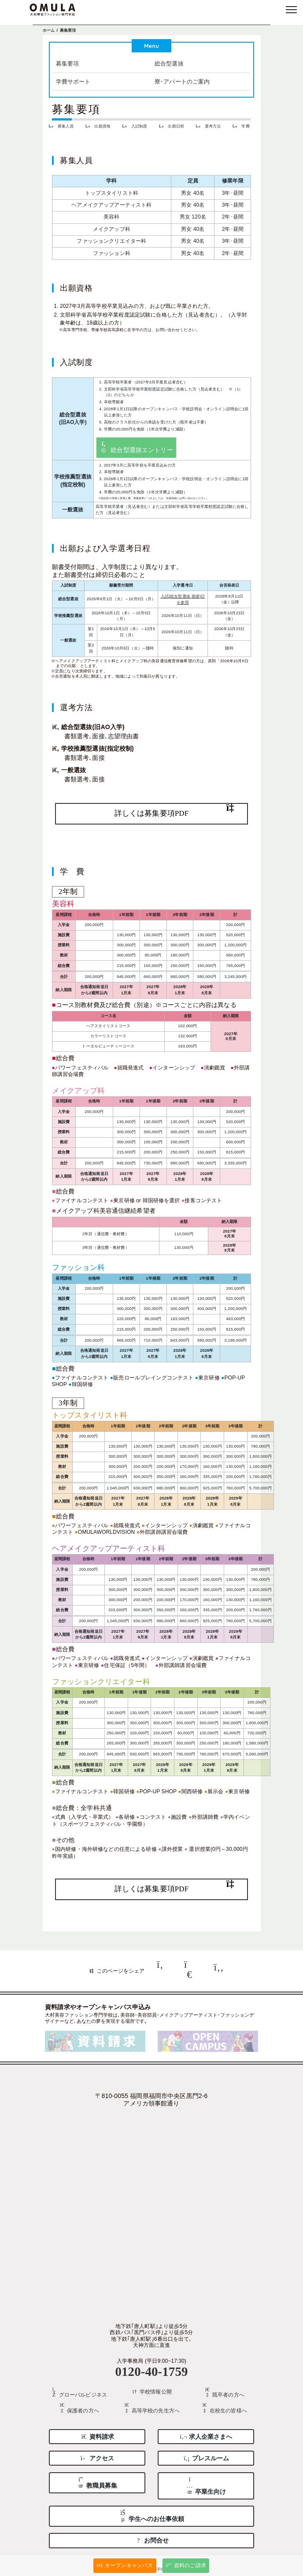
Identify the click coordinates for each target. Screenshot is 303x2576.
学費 (242, 125)
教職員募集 (97, 2477)
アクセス (97, 2452)
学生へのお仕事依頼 (151, 2510)
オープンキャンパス (125, 2565)
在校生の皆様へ (224, 2403)
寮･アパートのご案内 (182, 80)
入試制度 (137, 125)
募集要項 (67, 63)
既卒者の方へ (224, 2389)
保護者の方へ (79, 2403)
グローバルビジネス (79, 2389)
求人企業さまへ (206, 2431)
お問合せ (151, 2535)
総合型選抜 (169, 63)
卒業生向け (206, 2480)
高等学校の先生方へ (151, 2403)
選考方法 (210, 125)
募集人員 (63, 125)
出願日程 (173, 125)
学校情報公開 (151, 2388)
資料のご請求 (186, 2565)
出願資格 (100, 125)
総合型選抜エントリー (136, 445)
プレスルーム (206, 2452)
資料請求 (97, 2431)
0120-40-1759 (151, 2367)
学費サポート (73, 80)
